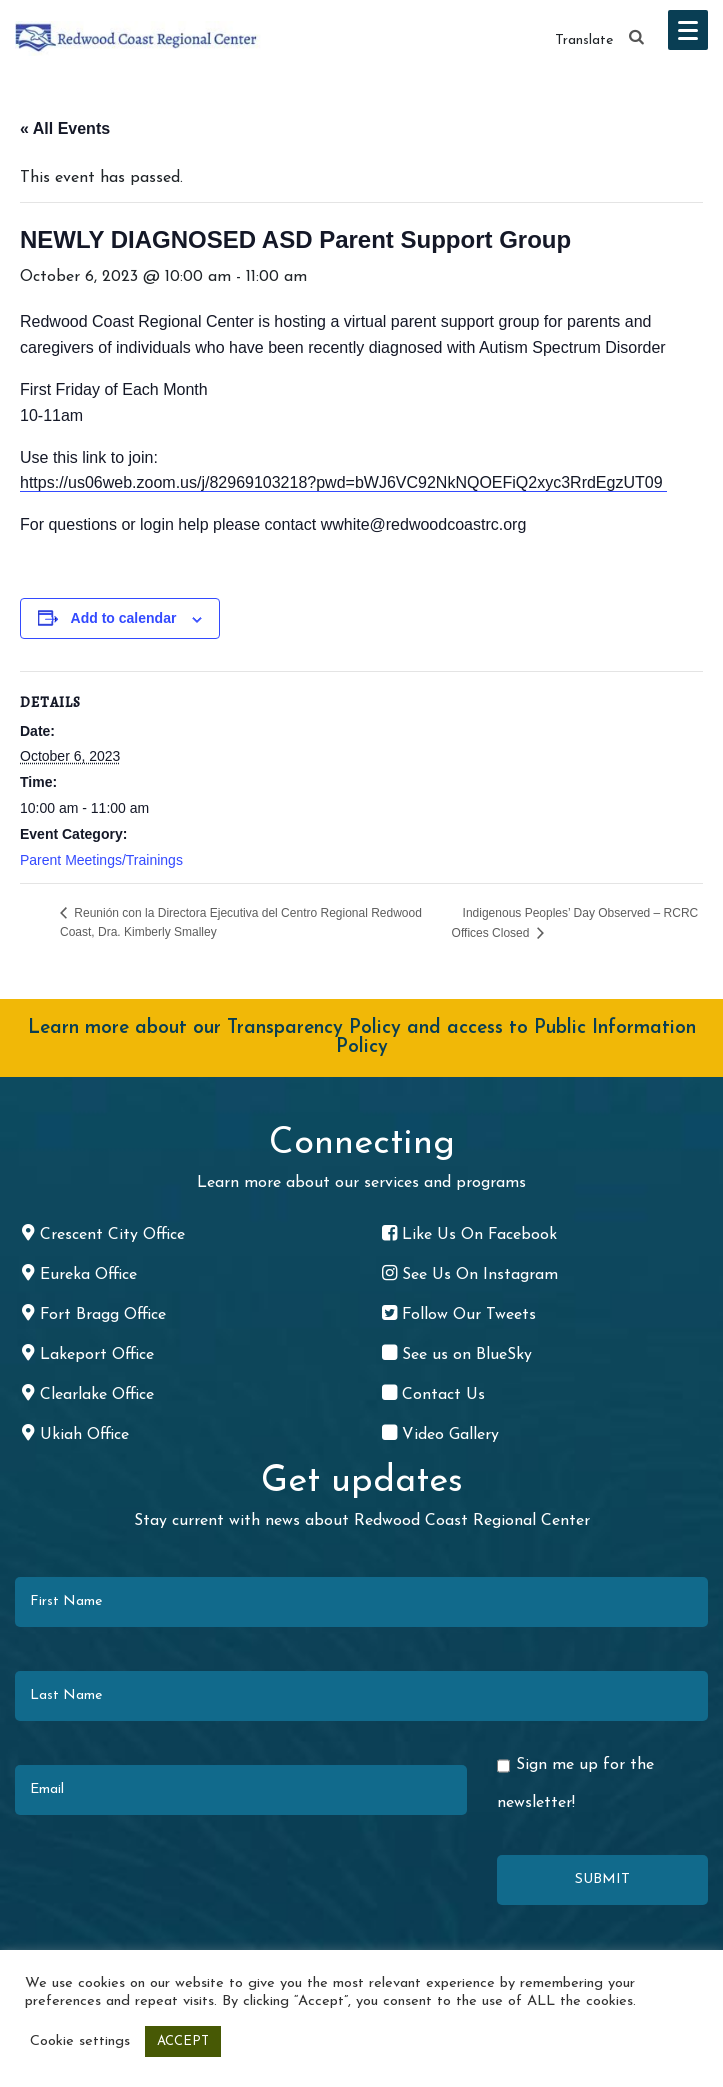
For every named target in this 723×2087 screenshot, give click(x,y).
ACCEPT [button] (183, 2041)
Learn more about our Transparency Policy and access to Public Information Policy (362, 1038)
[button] (637, 38)
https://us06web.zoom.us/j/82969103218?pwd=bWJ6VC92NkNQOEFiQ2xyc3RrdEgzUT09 (343, 482)
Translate (584, 40)
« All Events (65, 128)
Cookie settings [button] (80, 2041)
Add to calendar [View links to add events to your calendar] (124, 618)
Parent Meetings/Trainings (101, 860)
